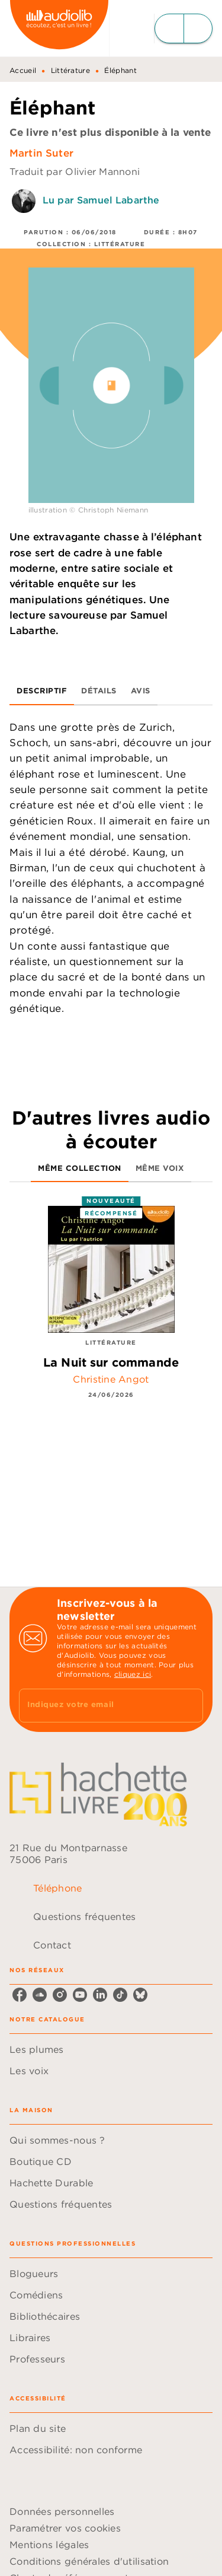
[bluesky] (140, 1995)
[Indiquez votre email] (96, 1705)
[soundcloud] (40, 1995)
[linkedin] (100, 1995)
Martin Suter (41, 153)
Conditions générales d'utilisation (89, 2561)
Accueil (22, 70)
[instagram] (60, 1995)
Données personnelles (61, 2511)
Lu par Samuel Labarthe (101, 200)
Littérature (70, 70)
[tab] (41, 691)
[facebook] (19, 1995)
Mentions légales (49, 2544)
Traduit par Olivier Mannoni (74, 171)
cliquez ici (132, 1674)
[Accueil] (59, 28)
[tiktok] (120, 1995)
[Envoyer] (189, 1706)
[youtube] (80, 1995)
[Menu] (184, 28)
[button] (111, 2049)
